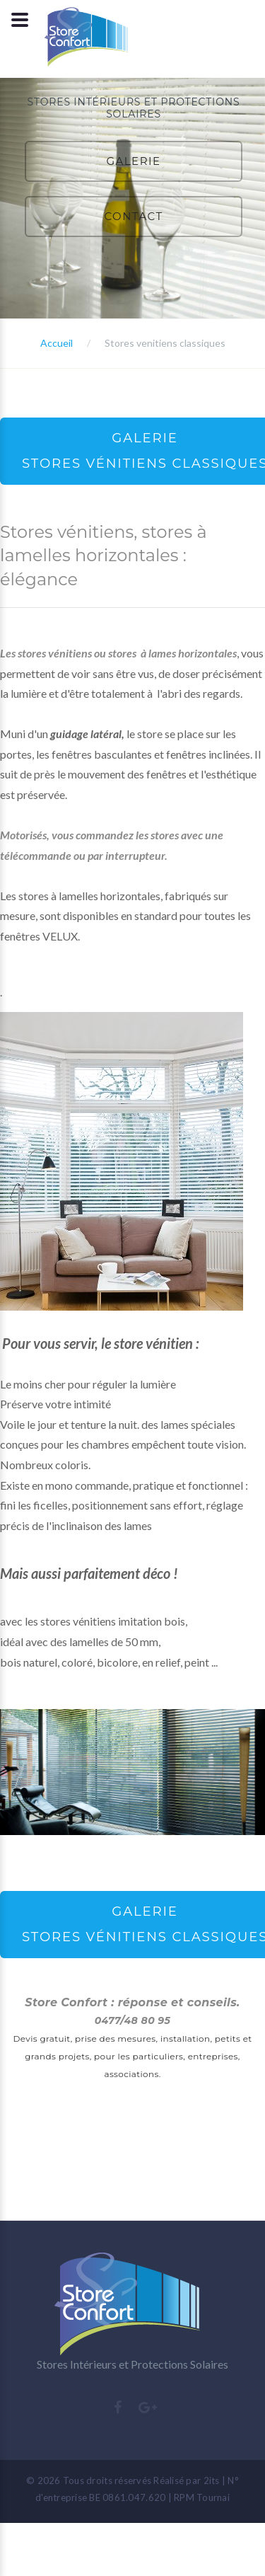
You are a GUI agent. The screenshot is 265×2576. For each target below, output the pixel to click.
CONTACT (133, 216)
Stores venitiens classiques (165, 343)
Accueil (56, 343)
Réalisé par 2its (186, 2480)
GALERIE (133, 161)
